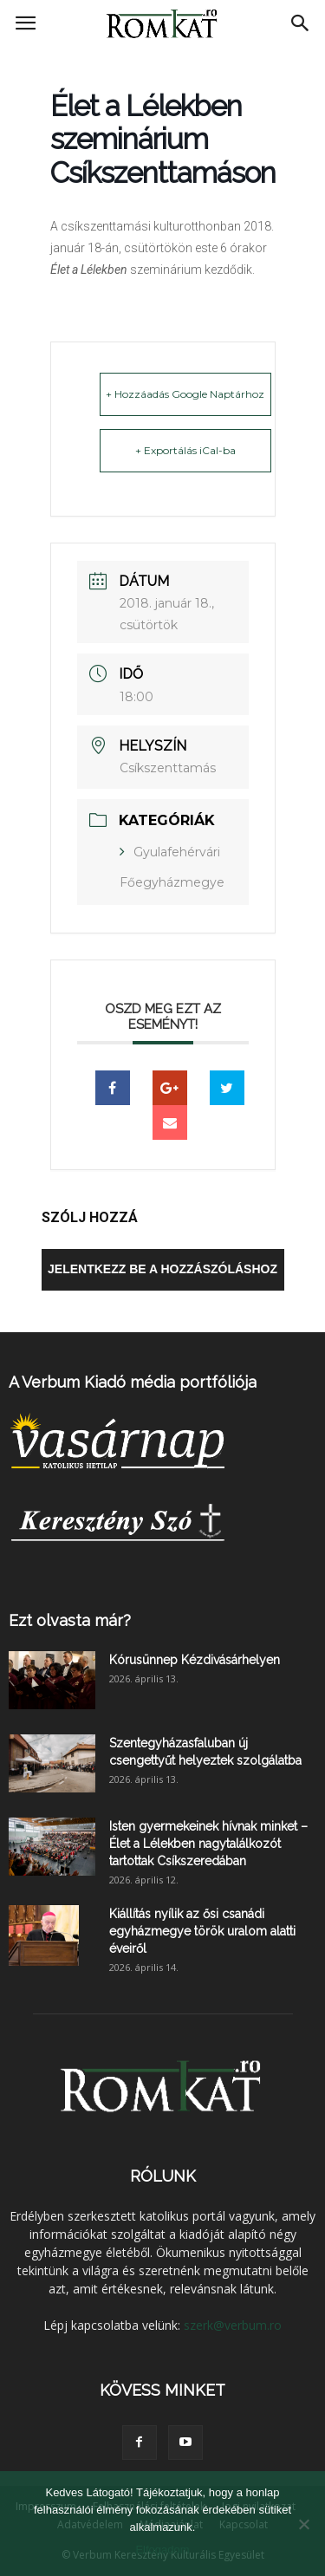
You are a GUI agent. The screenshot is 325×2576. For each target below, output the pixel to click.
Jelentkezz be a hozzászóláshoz (162, 1269)
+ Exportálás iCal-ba (185, 450)
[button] (300, 23)
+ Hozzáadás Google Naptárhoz (185, 393)
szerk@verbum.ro (233, 2325)
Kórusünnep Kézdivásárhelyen (194, 1660)
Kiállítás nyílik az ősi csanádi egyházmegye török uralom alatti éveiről (202, 1931)
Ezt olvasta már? (70, 1620)
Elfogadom (162, 2549)
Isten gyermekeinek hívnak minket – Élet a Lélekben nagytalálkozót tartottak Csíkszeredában (208, 1843)
